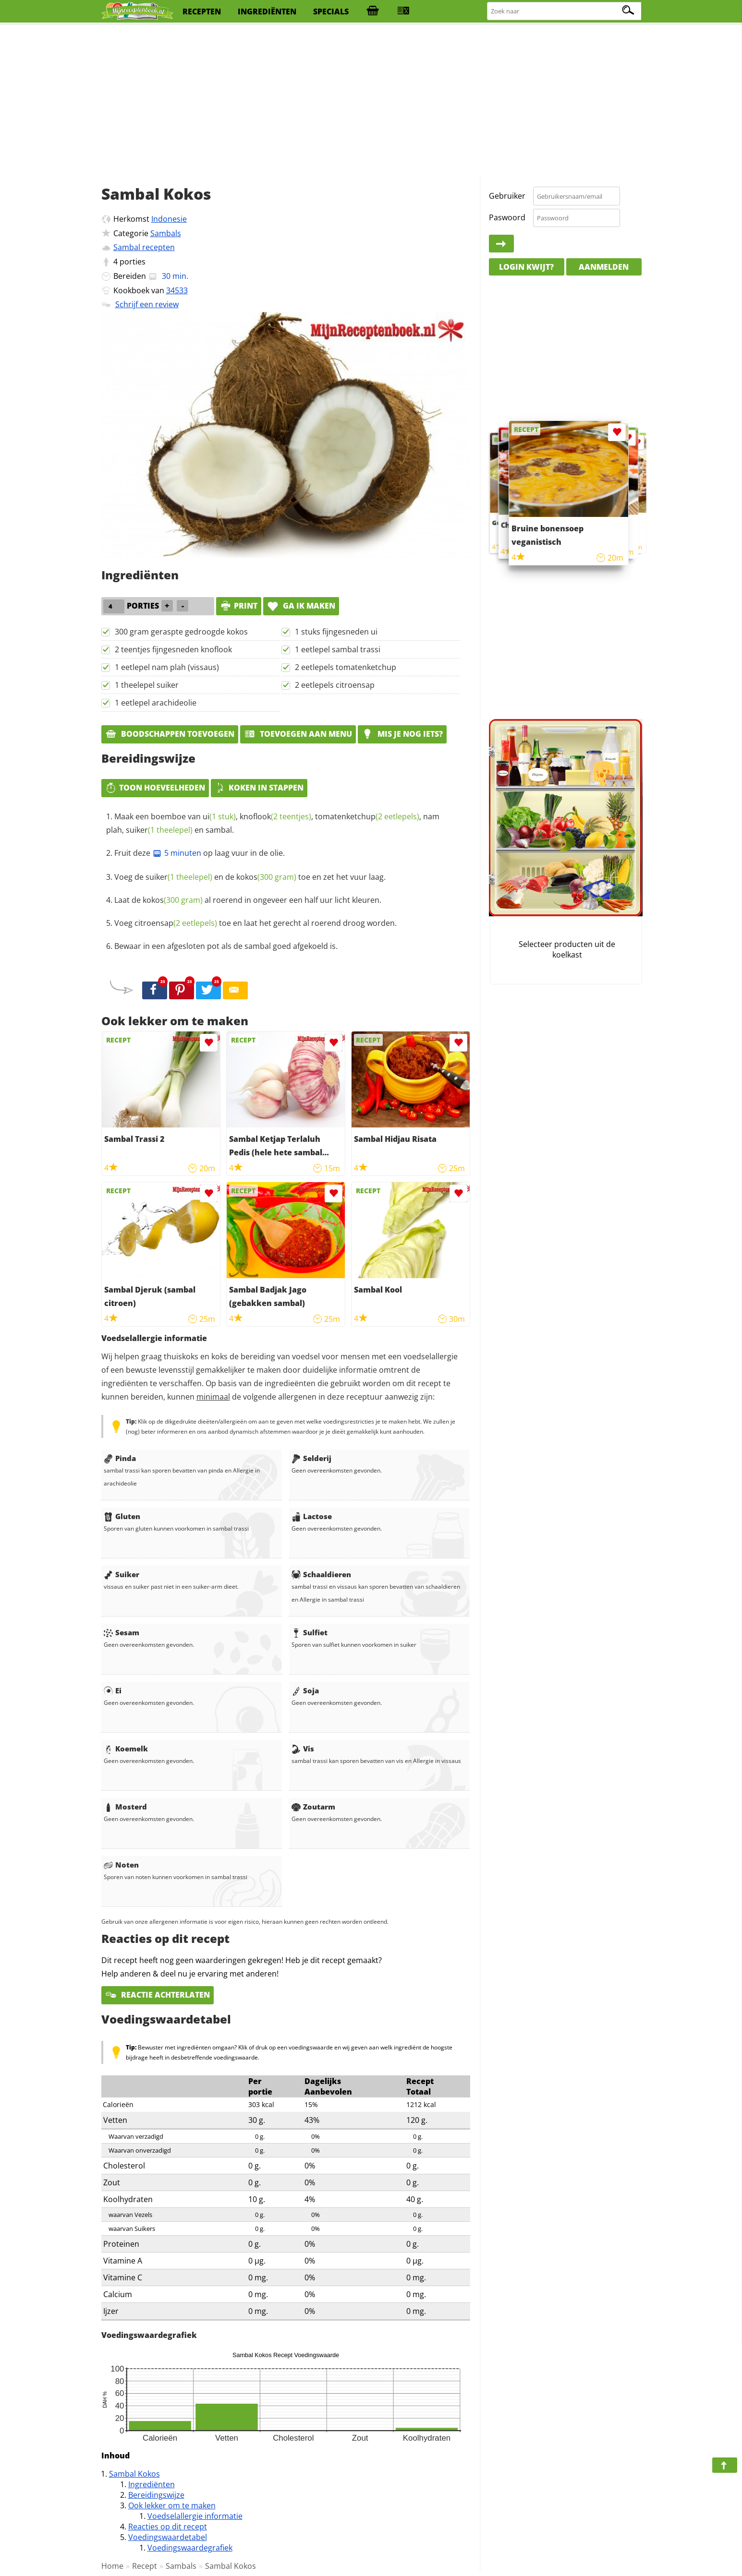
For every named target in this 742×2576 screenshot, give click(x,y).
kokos (266, 877)
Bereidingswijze (156, 2495)
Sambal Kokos (134, 2473)
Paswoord (507, 217)
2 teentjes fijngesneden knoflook (173, 649)
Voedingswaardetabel (167, 2537)
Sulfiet (310, 1632)
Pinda (120, 1458)
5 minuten (176, 853)
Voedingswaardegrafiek (189, 2547)
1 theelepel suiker (147, 685)
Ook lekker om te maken (172, 2505)
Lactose (312, 1516)
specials (331, 11)
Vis (303, 1748)
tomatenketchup (367, 816)
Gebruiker (507, 196)
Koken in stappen (259, 787)
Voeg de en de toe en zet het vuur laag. (250, 877)
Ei (113, 1690)
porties (133, 261)
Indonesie (169, 219)
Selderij (311, 1458)
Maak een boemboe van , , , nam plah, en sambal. (272, 823)
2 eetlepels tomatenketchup (345, 667)
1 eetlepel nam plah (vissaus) (167, 667)
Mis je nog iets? (402, 734)
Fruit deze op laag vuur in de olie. (199, 853)
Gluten (122, 1516)
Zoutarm (313, 1806)
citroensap (175, 923)
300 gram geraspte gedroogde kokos (181, 631)
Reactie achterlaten (157, 1994)
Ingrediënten (151, 2484)
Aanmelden (604, 267)
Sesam (121, 1632)
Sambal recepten (144, 247)
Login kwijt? (526, 267)
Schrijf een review (147, 304)
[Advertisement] (371, 101)
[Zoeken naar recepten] (564, 11)
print (238, 605)
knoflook (275, 816)
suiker (159, 830)
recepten (201, 11)
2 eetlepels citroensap (335, 685)
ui (219, 816)
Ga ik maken (301, 605)
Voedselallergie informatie (195, 2516)
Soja (305, 1690)
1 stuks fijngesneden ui (336, 631)
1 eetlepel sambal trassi (337, 649)
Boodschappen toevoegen (169, 734)
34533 (177, 290)
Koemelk (126, 1748)
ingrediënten (267, 11)
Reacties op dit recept (167, 2526)
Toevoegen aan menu (298, 734)
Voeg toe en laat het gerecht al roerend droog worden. (255, 923)
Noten (121, 1864)
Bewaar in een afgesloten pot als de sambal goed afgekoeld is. (226, 946)
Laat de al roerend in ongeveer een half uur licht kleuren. (247, 900)
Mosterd (125, 1806)
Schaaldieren (321, 1574)
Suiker (121, 1574)
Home (112, 2566)
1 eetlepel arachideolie (155, 702)
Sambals (165, 233)
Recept (144, 2566)
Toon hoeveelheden (155, 787)
